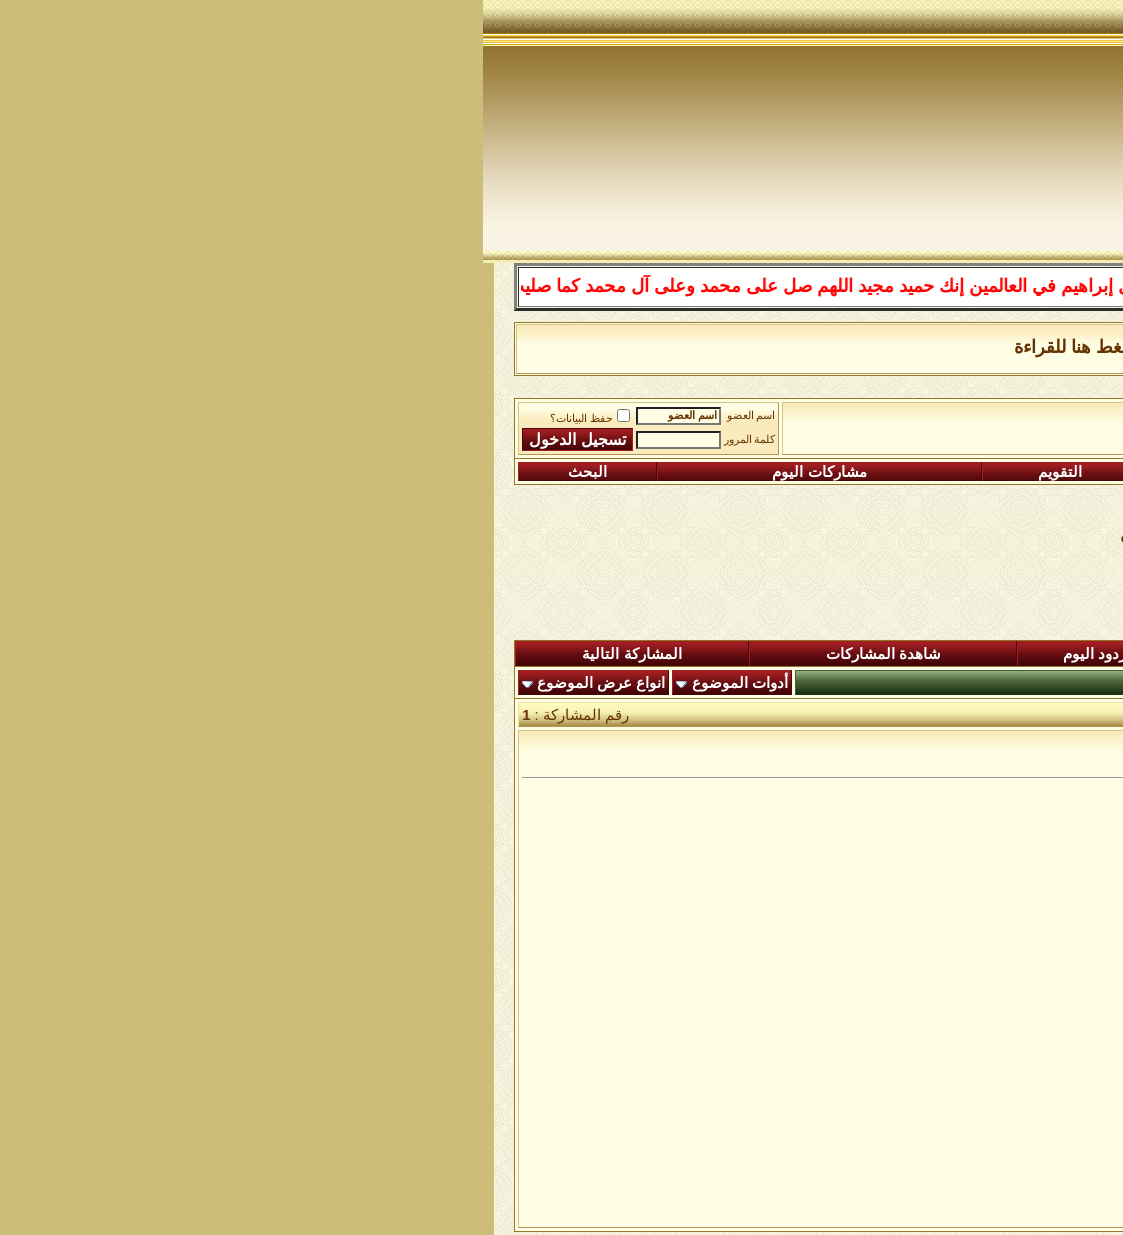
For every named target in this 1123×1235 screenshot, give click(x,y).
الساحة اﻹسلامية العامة (846, 421)
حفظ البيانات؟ (107, 418)
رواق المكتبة (718, 421)
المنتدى (1030, 654)
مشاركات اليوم (336, 472)
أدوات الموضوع (257, 683)
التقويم (577, 472)
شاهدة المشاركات (400, 654)
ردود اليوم (611, 654)
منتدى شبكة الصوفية (1001, 421)
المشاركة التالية (148, 654)
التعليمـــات (778, 472)
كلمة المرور (267, 439)
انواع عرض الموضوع (118, 683)
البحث (104, 472)
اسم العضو (268, 415)
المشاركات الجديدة (829, 654)
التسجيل (994, 472)
